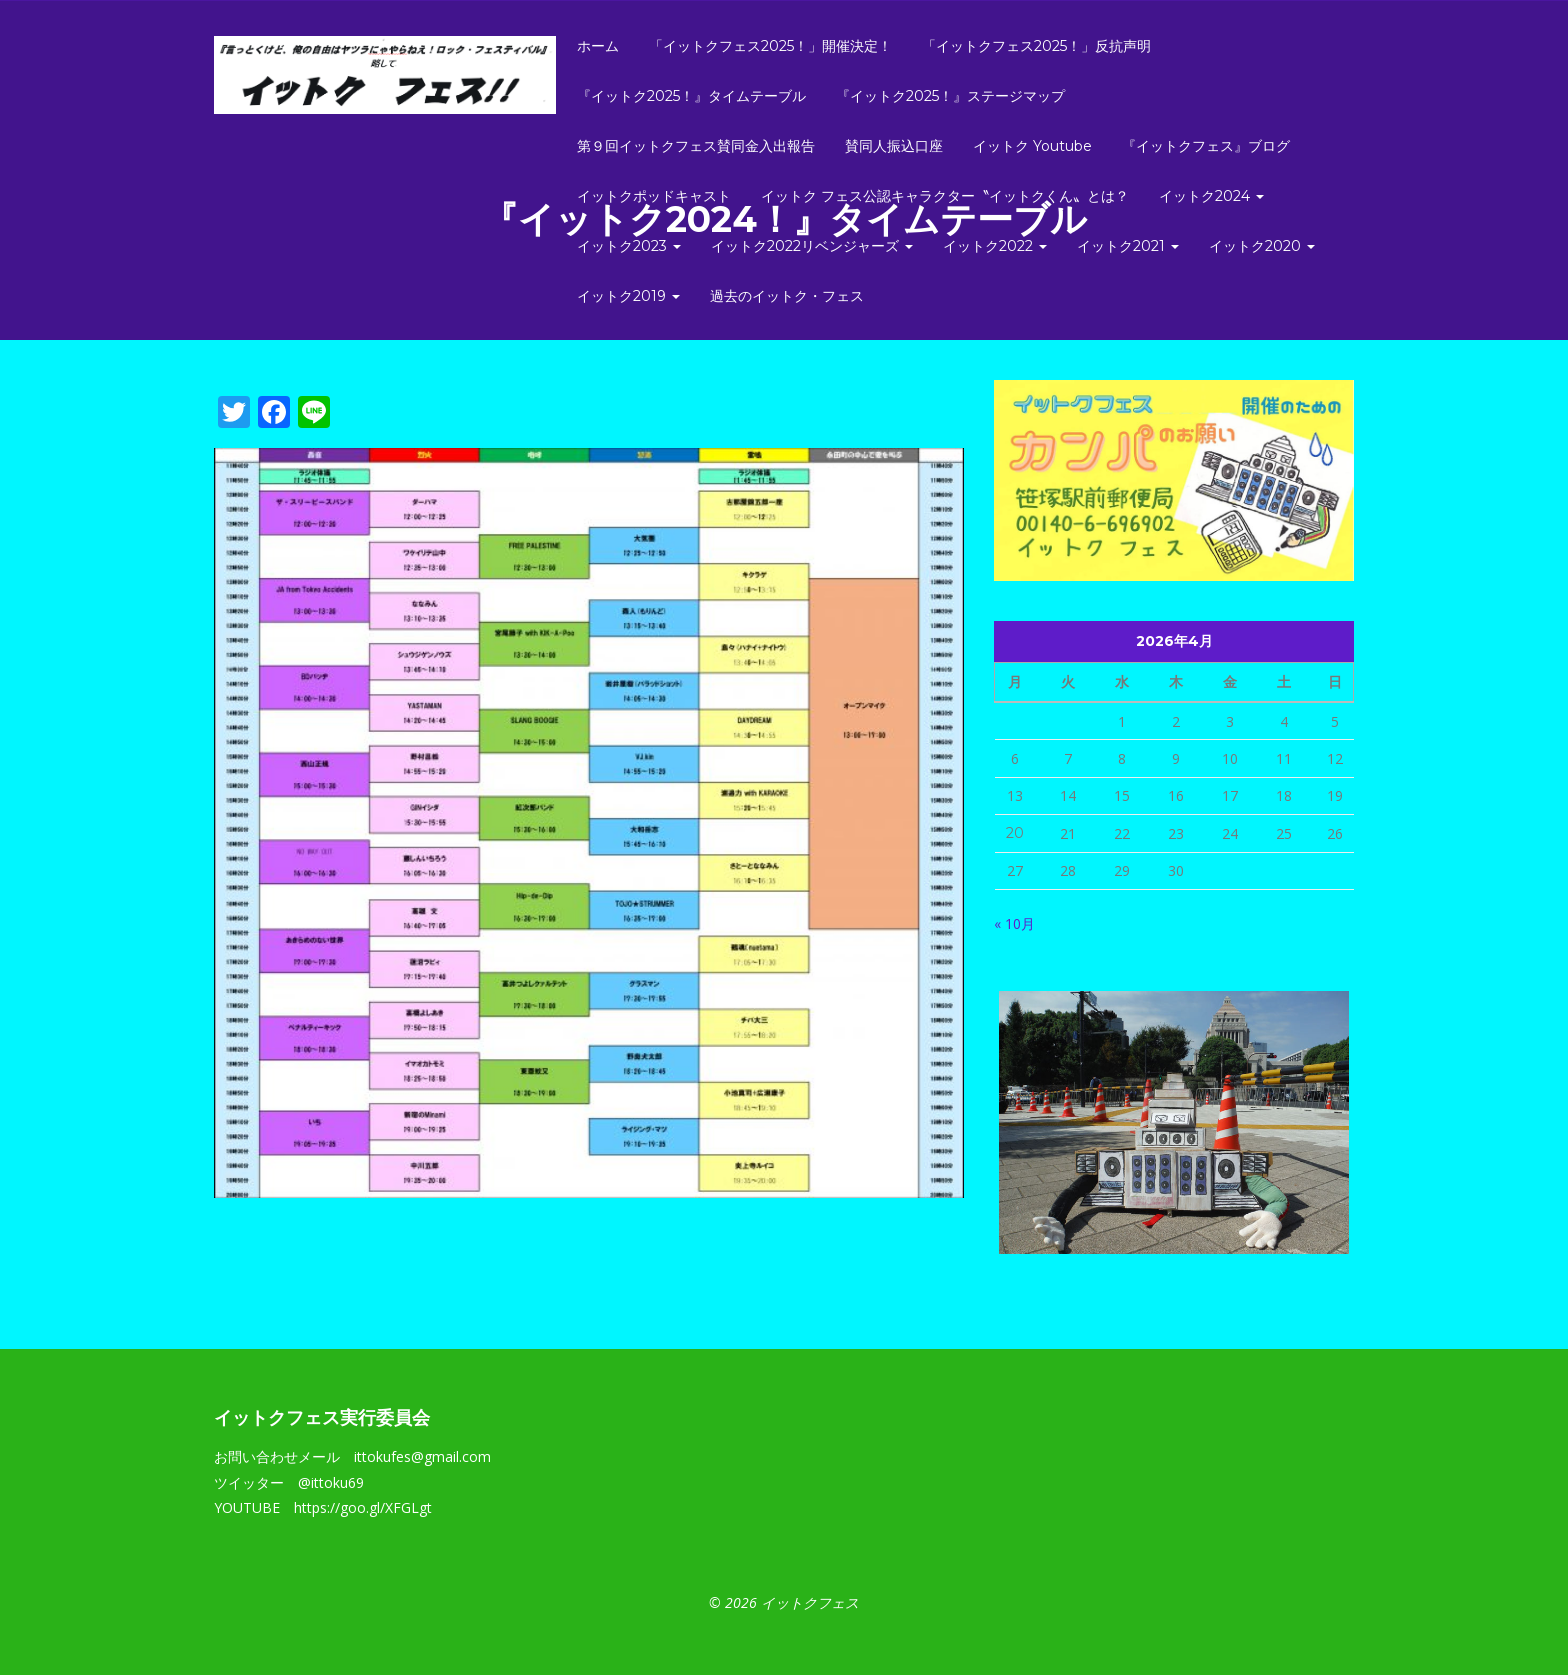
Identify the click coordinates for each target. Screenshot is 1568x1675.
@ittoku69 (331, 1482)
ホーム (598, 46)
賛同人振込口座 (894, 146)
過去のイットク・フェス (787, 296)
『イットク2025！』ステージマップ (950, 96)
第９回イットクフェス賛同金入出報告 (696, 146)
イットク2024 (1211, 196)
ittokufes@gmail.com (422, 1456)
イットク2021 (1128, 246)
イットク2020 (1262, 246)
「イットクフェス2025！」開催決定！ (770, 46)
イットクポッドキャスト (654, 196)
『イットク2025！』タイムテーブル (691, 96)
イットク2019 (628, 296)
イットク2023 (629, 246)
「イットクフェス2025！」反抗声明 (1036, 46)
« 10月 (1014, 923)
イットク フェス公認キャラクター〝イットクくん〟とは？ (945, 196)
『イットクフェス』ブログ (1206, 146)
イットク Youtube (1032, 146)
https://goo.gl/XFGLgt (363, 1507)
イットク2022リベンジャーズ (812, 246)
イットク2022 (995, 246)
